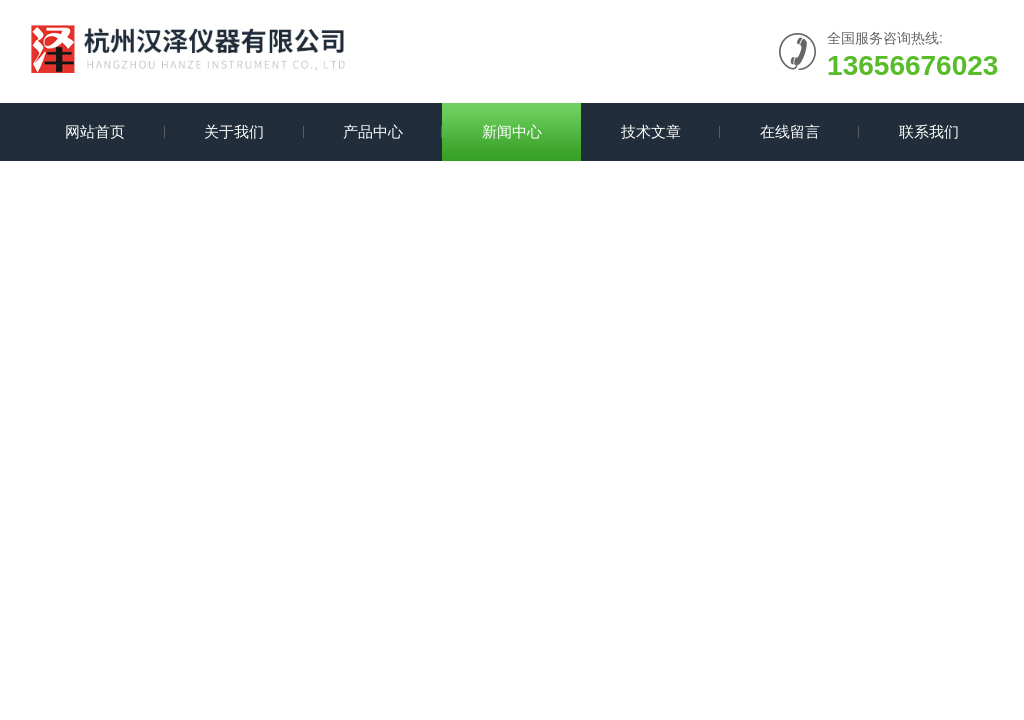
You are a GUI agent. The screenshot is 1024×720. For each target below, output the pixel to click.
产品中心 (373, 131)
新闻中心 (512, 131)
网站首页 (95, 131)
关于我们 (234, 131)
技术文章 (651, 131)
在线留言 (790, 131)
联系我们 (929, 131)
